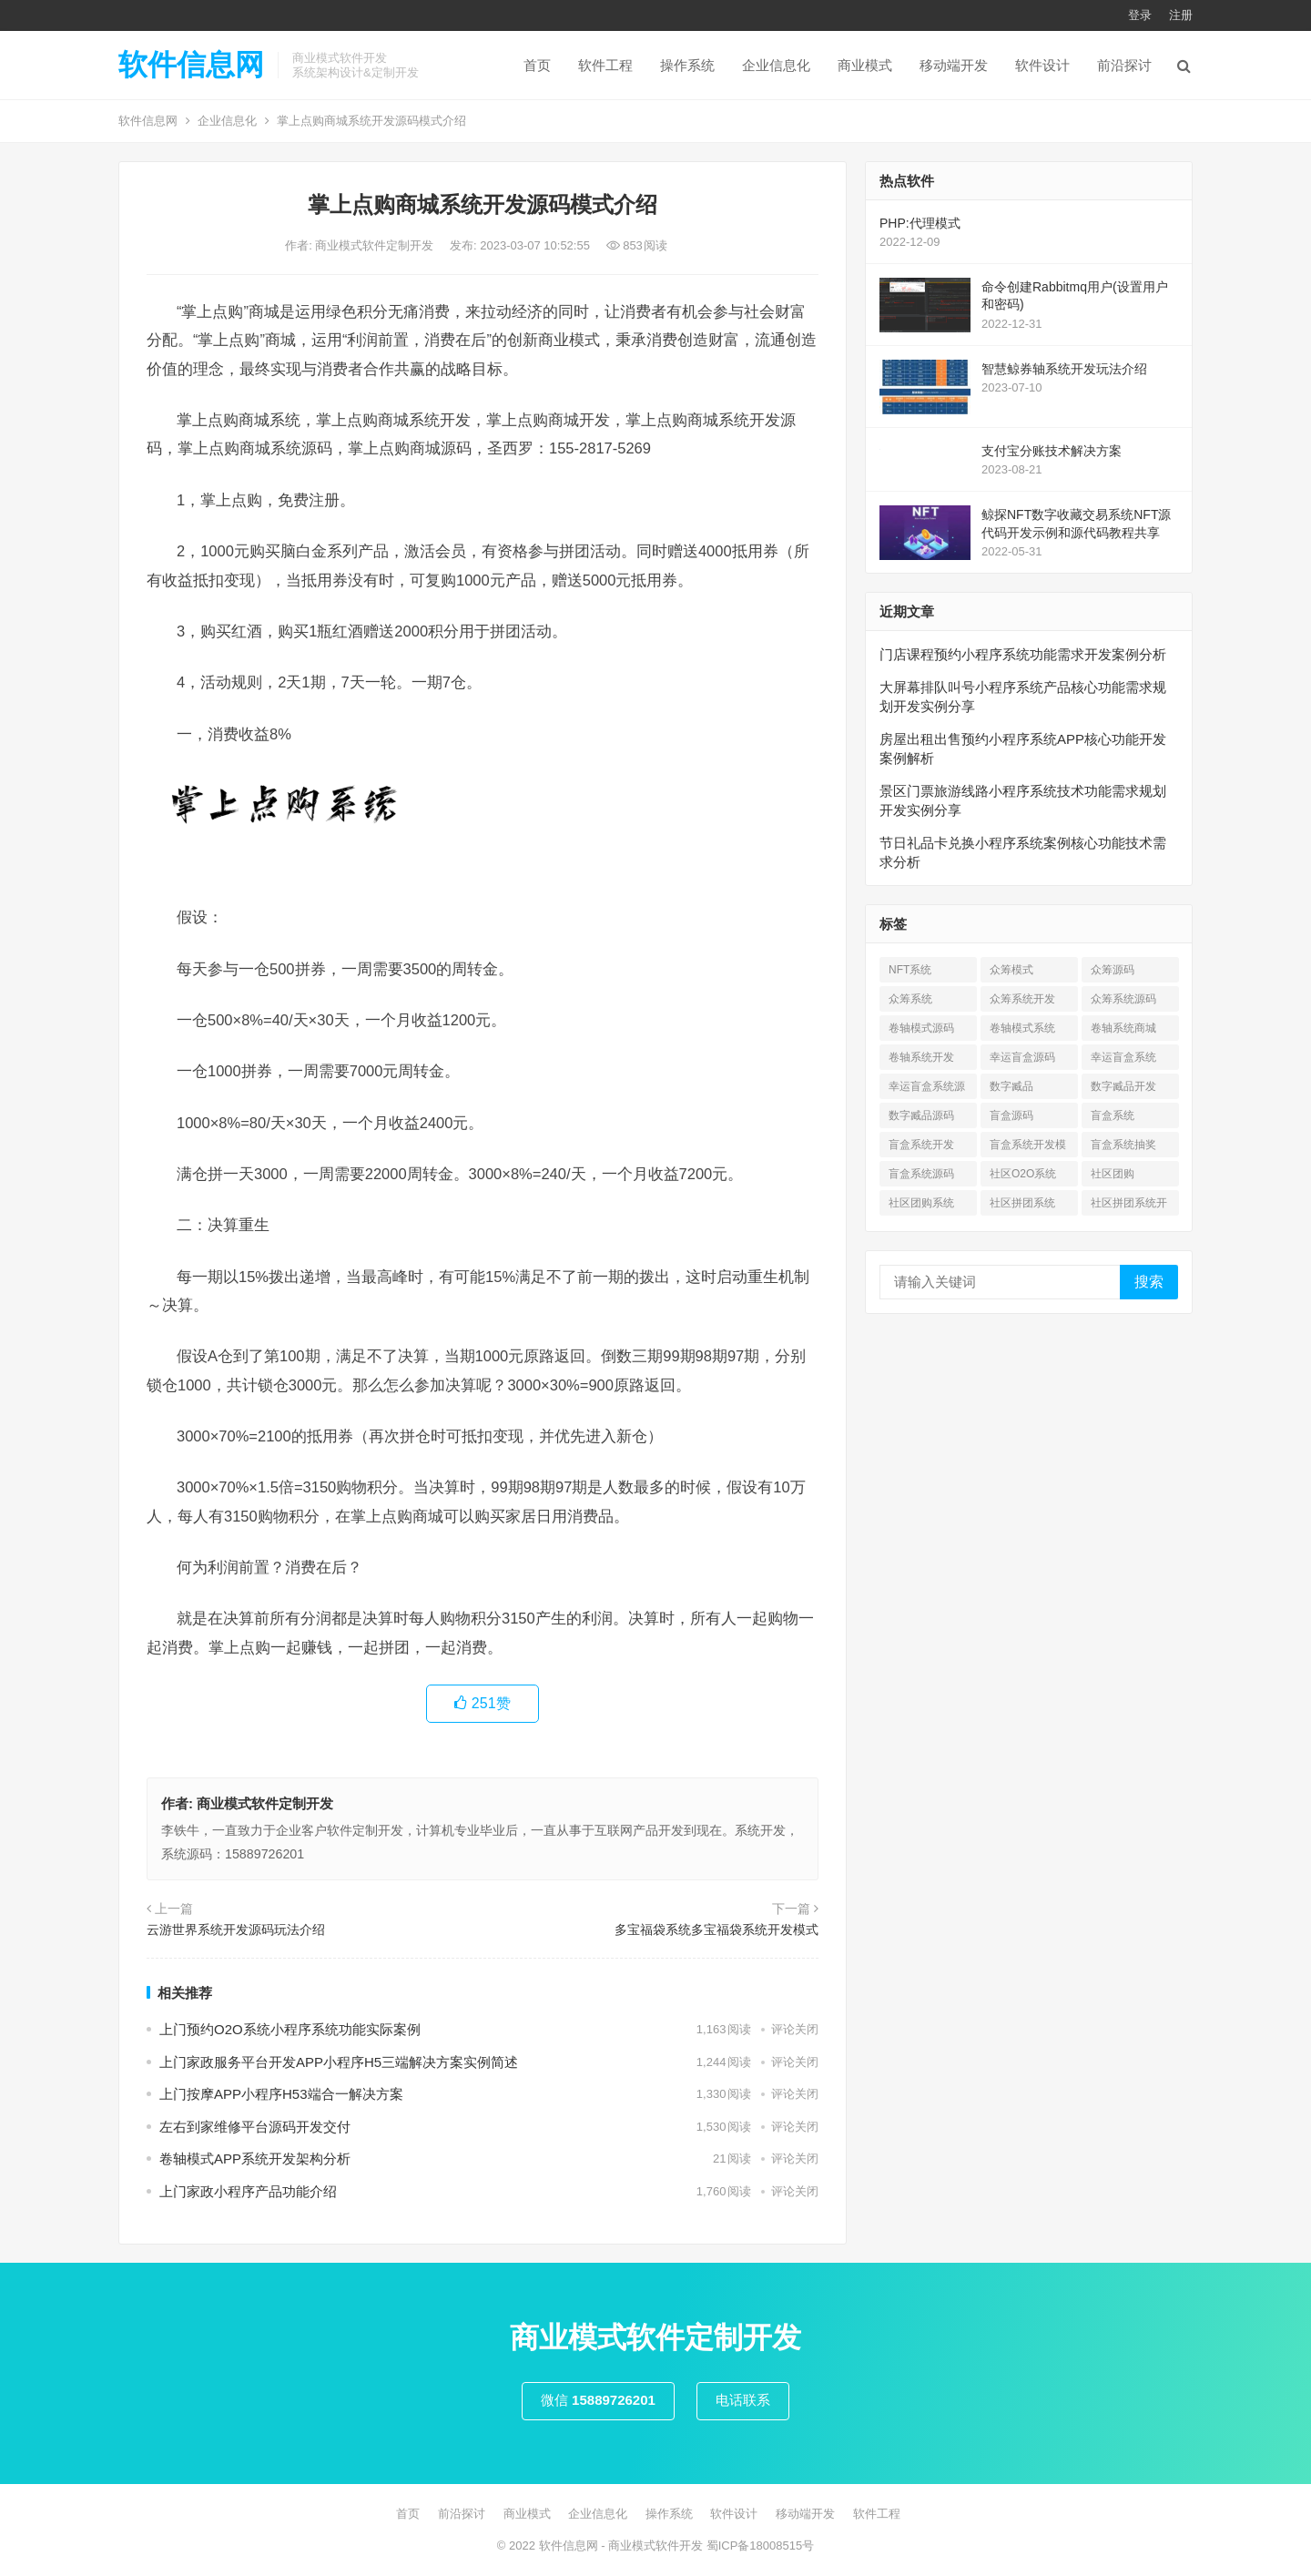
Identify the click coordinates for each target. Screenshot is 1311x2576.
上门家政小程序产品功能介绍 (248, 2191)
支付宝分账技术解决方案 (1051, 450)
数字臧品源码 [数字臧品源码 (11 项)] (921, 1115)
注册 (1181, 15)
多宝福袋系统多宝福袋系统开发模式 (716, 1929)
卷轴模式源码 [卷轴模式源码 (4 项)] (921, 1028)
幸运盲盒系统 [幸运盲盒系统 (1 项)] (1123, 1057)
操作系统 (687, 65)
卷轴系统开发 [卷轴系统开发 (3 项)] (921, 1057)
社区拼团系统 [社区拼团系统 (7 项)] (1022, 1202)
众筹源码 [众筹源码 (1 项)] (1112, 969)
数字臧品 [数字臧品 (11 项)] (1011, 1086)
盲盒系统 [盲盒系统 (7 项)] (1112, 1115)
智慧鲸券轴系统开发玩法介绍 (1064, 368)
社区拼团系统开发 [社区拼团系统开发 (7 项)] (1129, 1206)
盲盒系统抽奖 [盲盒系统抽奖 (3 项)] (1123, 1144)
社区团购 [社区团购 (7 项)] (1112, 1173)
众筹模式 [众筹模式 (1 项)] (1011, 969)
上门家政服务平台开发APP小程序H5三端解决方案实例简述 (338, 2062)
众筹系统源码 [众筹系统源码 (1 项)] (1123, 999)
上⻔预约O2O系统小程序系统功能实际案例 (290, 2029)
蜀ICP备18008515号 (760, 2545)
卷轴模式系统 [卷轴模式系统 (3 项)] (1022, 1028)
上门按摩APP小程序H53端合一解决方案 (281, 2094)
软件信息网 (191, 64)
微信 (598, 2400)
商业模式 (865, 65)
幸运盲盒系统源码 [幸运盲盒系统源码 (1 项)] (927, 1089)
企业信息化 (776, 65)
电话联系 (743, 2400)
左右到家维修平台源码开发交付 (255, 2126)
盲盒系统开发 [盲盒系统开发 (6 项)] (921, 1144)
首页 (537, 65)
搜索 (1149, 1281)
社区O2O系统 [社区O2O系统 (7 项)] (1023, 1173)
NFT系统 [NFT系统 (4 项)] (910, 969)
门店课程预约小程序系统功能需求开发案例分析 (1022, 654)
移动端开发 (954, 65)
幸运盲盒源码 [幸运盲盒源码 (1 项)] (1022, 1057)
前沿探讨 (1124, 65)
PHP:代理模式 (919, 223)
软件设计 (1042, 65)
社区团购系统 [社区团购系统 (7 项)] (921, 1202)
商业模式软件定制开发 (376, 245)
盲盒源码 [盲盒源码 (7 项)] (1011, 1115)
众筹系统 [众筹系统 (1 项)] (910, 999)
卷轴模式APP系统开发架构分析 (255, 2158)
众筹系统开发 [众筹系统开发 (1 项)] (1022, 999)
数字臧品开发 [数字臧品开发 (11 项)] (1123, 1086)
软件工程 (605, 65)
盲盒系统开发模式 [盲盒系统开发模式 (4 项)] (1028, 1147)
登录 (1140, 15)
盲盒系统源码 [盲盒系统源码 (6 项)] (921, 1173)
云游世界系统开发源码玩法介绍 (236, 1929)
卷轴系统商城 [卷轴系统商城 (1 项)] (1123, 1028)
